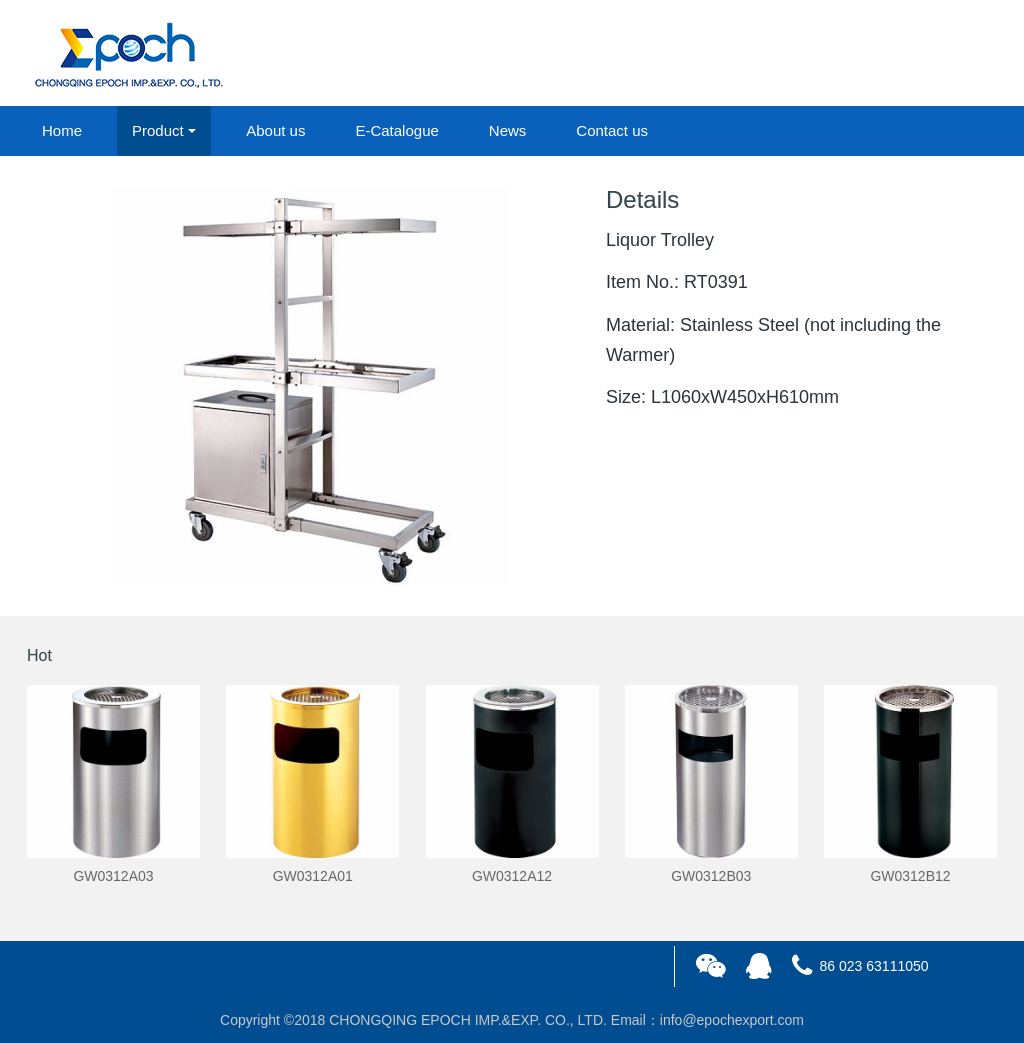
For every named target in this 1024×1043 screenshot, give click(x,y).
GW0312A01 (313, 876)
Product (158, 130)
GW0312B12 (910, 876)
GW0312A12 (512, 876)
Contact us (612, 130)
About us (275, 130)
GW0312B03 (711, 876)
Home (62, 130)
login (861, 54)
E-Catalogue (396, 130)
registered (951, 54)
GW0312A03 (113, 876)
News (508, 130)
